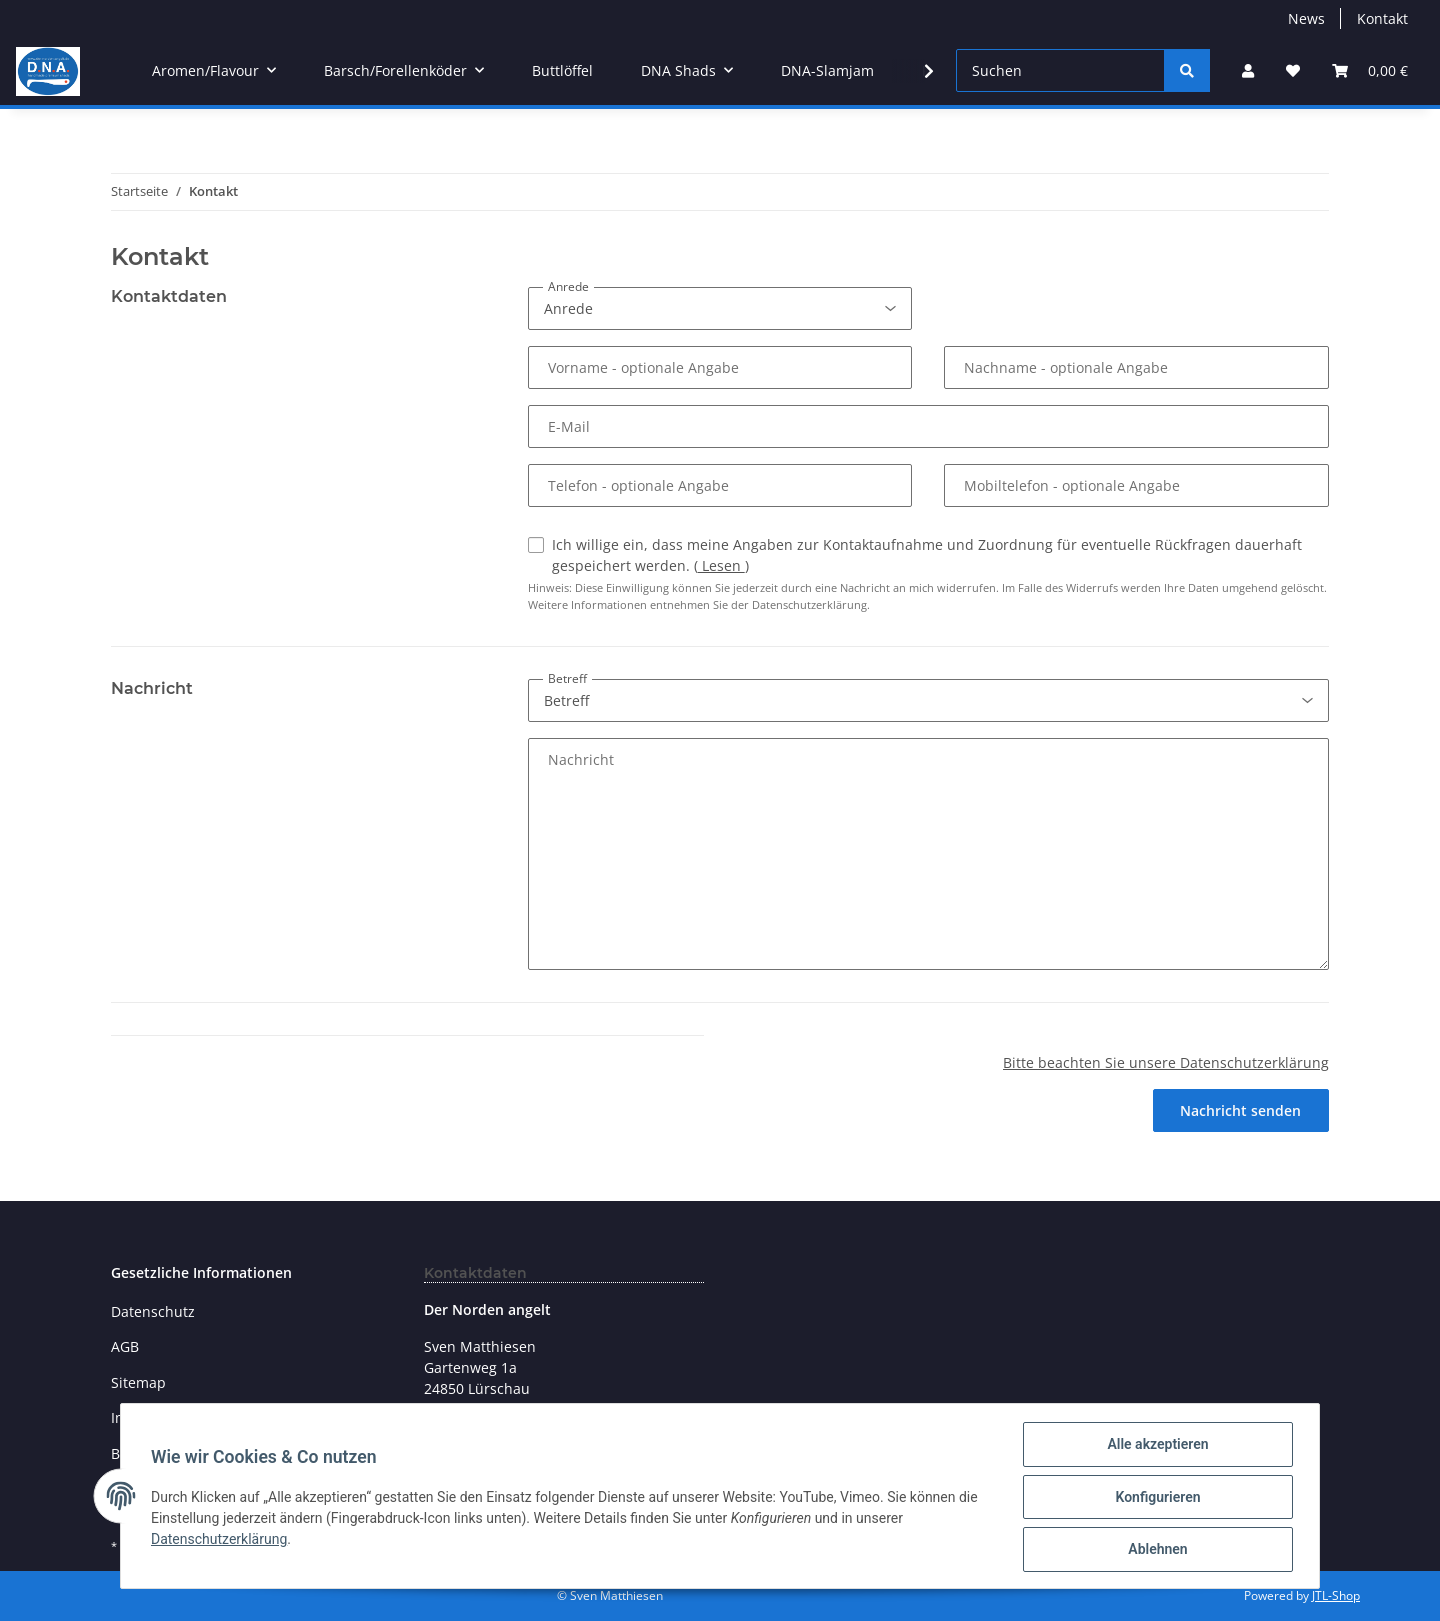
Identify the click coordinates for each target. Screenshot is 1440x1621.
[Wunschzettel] (1293, 70)
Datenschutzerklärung (221, 1540)
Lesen (721, 565)
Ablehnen (1155, 1550)
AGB (125, 1346)
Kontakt (1382, 18)
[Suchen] (1060, 70)
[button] (1248, 70)
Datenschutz (153, 1311)
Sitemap (138, 1382)
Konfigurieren (1155, 1498)
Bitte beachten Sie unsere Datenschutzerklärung (1166, 1062)
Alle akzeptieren (1155, 1446)
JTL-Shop (1336, 1595)
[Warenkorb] (1370, 70)
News (1306, 18)
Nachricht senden (1240, 1110)
